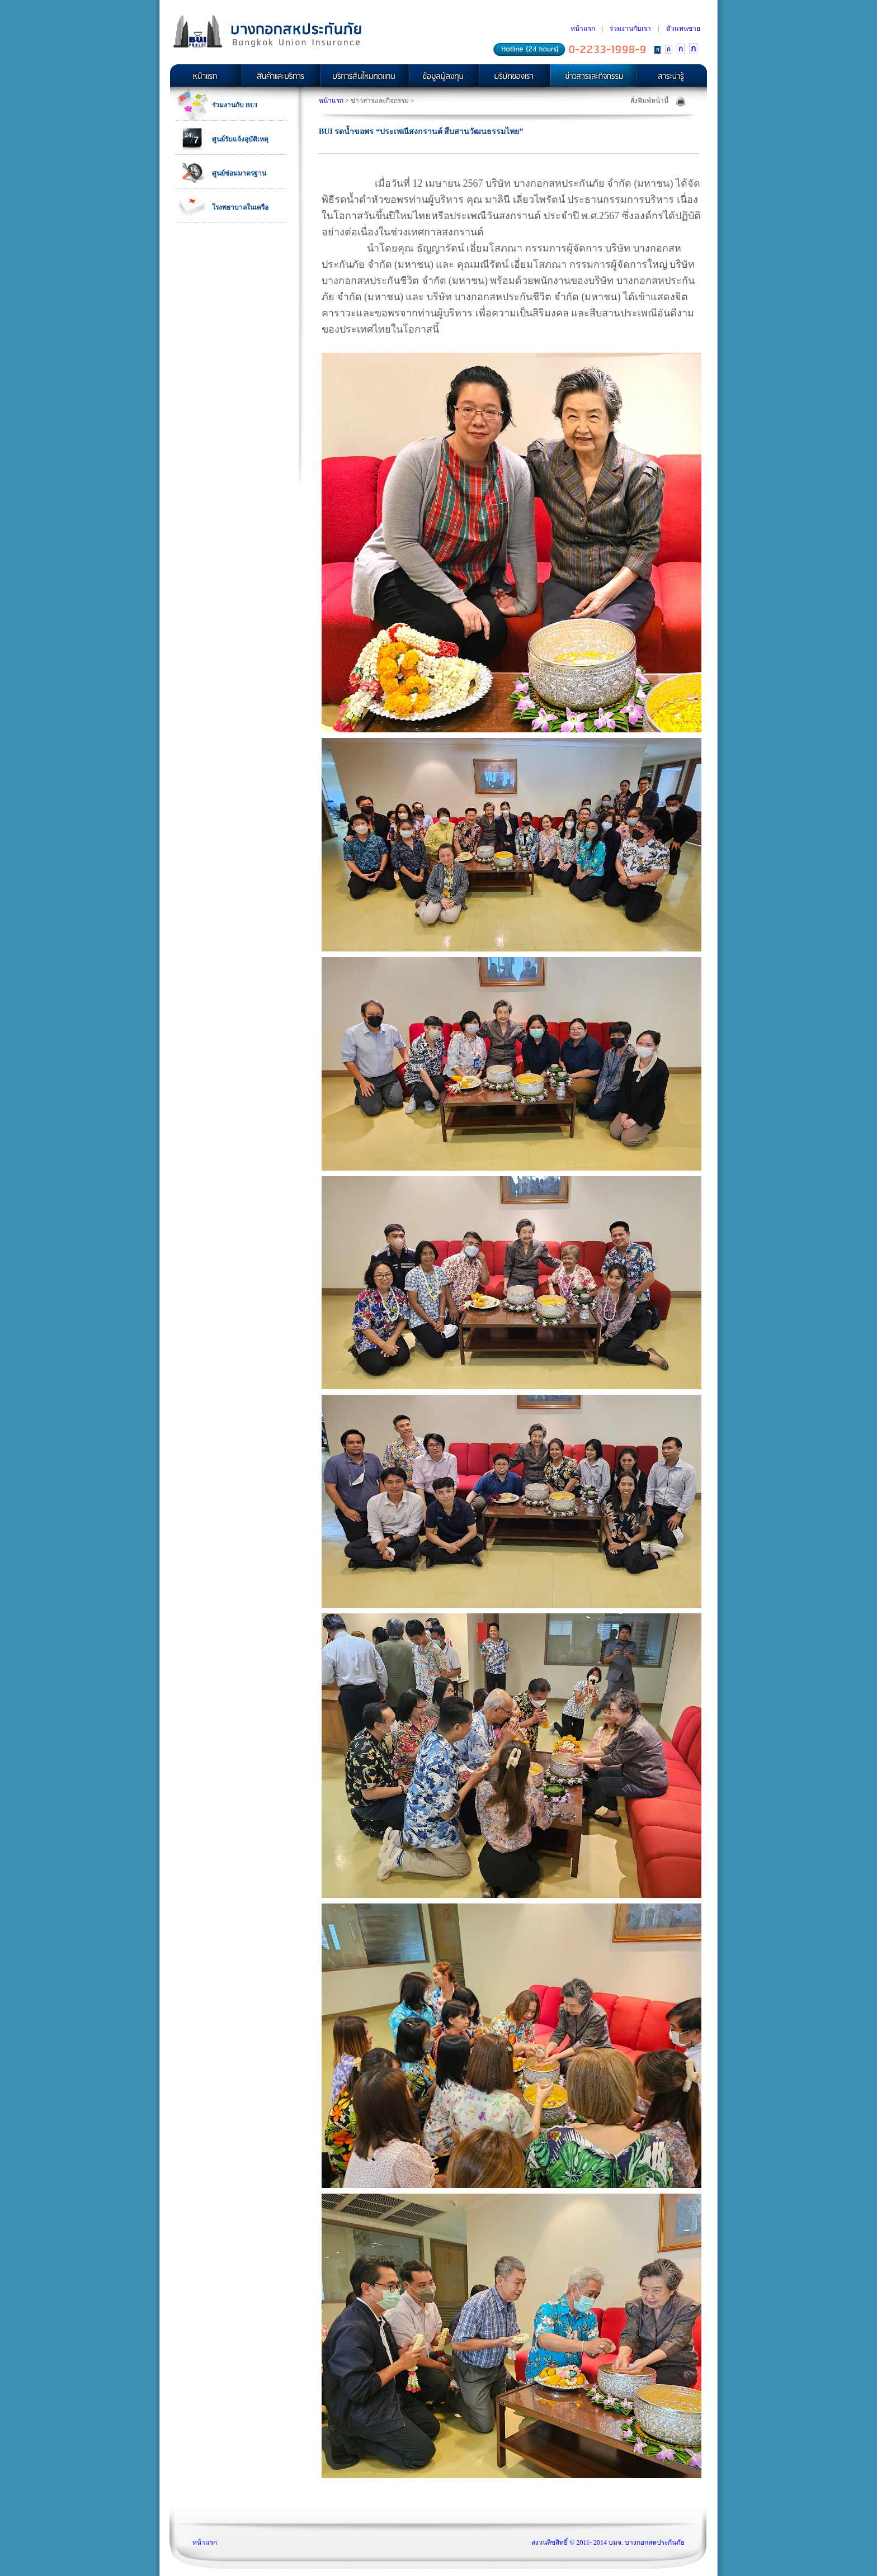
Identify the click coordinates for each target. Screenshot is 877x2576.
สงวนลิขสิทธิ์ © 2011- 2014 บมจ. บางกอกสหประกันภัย (608, 2542)
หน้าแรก (582, 28)
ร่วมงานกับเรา (630, 28)
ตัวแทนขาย (683, 28)
